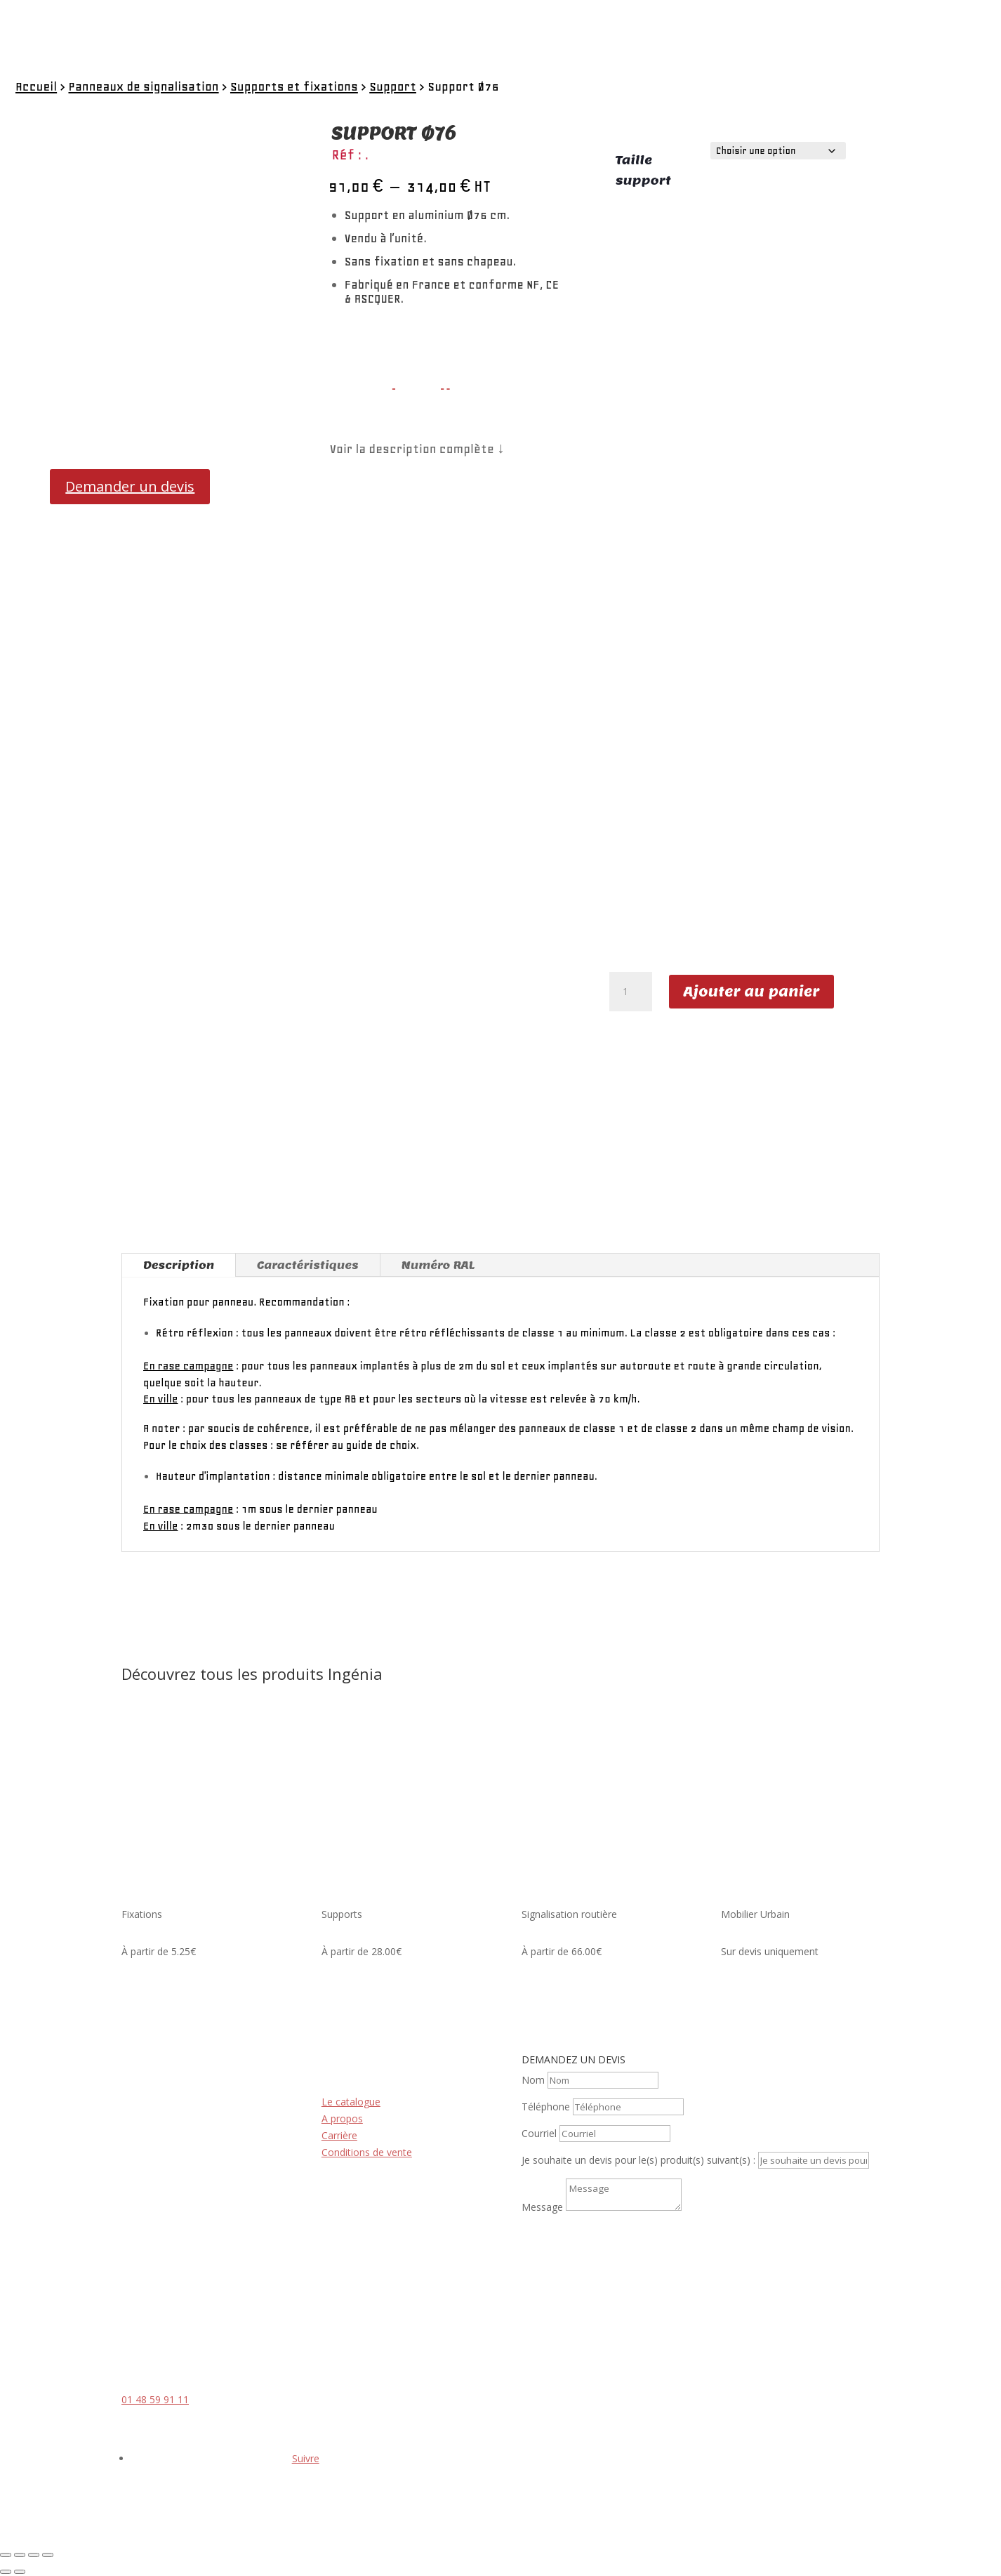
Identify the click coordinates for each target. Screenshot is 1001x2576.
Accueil (36, 86)
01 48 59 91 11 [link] (155, 2399)
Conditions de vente (366, 2152)
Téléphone (546, 2106)
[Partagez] (33, 2555)
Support (392, 86)
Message (542, 2207)
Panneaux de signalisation (143, 86)
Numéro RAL (438, 1265)
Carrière (339, 2135)
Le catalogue (350, 2101)
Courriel (539, 2133)
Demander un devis (129, 486)
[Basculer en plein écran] (19, 2555)
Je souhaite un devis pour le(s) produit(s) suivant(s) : (638, 2160)
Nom (533, 2080)
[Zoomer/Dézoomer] (5, 2555)
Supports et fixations (294, 86)
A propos (342, 2118)
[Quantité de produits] (630, 991)
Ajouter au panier (752, 991)
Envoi (555, 2232)
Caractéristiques (308, 1265)
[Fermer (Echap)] (47, 2555)
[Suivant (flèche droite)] (19, 2572)
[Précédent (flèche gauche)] (5, 2572)
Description (178, 1265)
